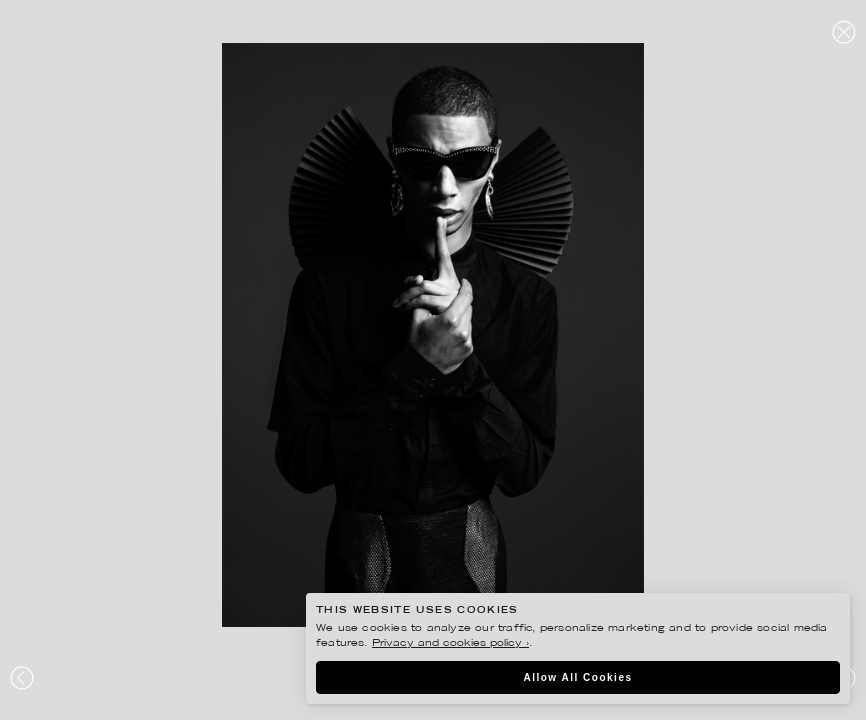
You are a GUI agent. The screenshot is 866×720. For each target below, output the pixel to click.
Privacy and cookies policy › (450, 643)
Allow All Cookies (577, 677)
